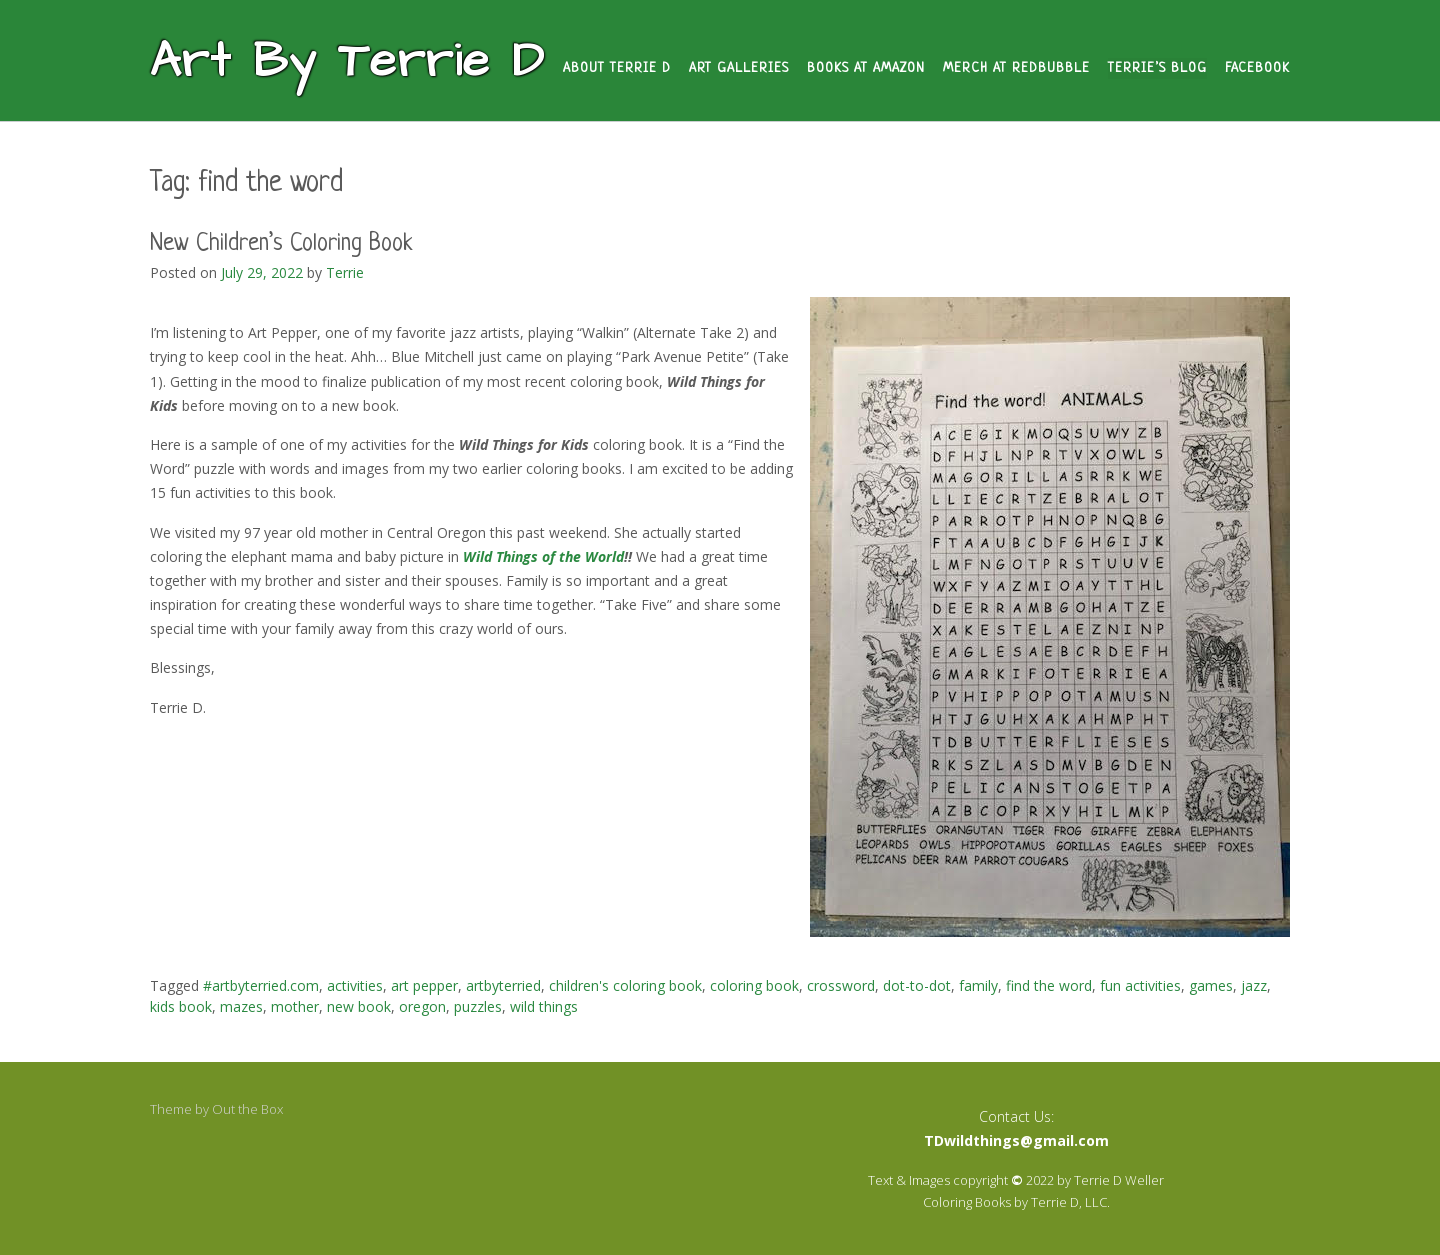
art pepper (424, 985)
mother (295, 1006)
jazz (1254, 985)
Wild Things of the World (543, 556)
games (1211, 985)
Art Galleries (739, 68)
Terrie (345, 272)
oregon (422, 1006)
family (978, 985)
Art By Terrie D (347, 62)
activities (355, 985)
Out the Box (247, 1109)
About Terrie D (617, 68)
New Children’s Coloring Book (281, 244)
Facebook (1257, 68)
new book (359, 1006)
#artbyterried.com (261, 985)
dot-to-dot (917, 985)
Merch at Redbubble (1016, 68)
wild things (544, 1006)
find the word (1049, 985)
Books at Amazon (866, 68)
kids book (181, 1006)
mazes (241, 1006)
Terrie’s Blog (1157, 68)
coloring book (754, 985)
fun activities (1140, 985)
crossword (841, 985)
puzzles (478, 1006)
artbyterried (503, 985)
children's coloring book (625, 985)
